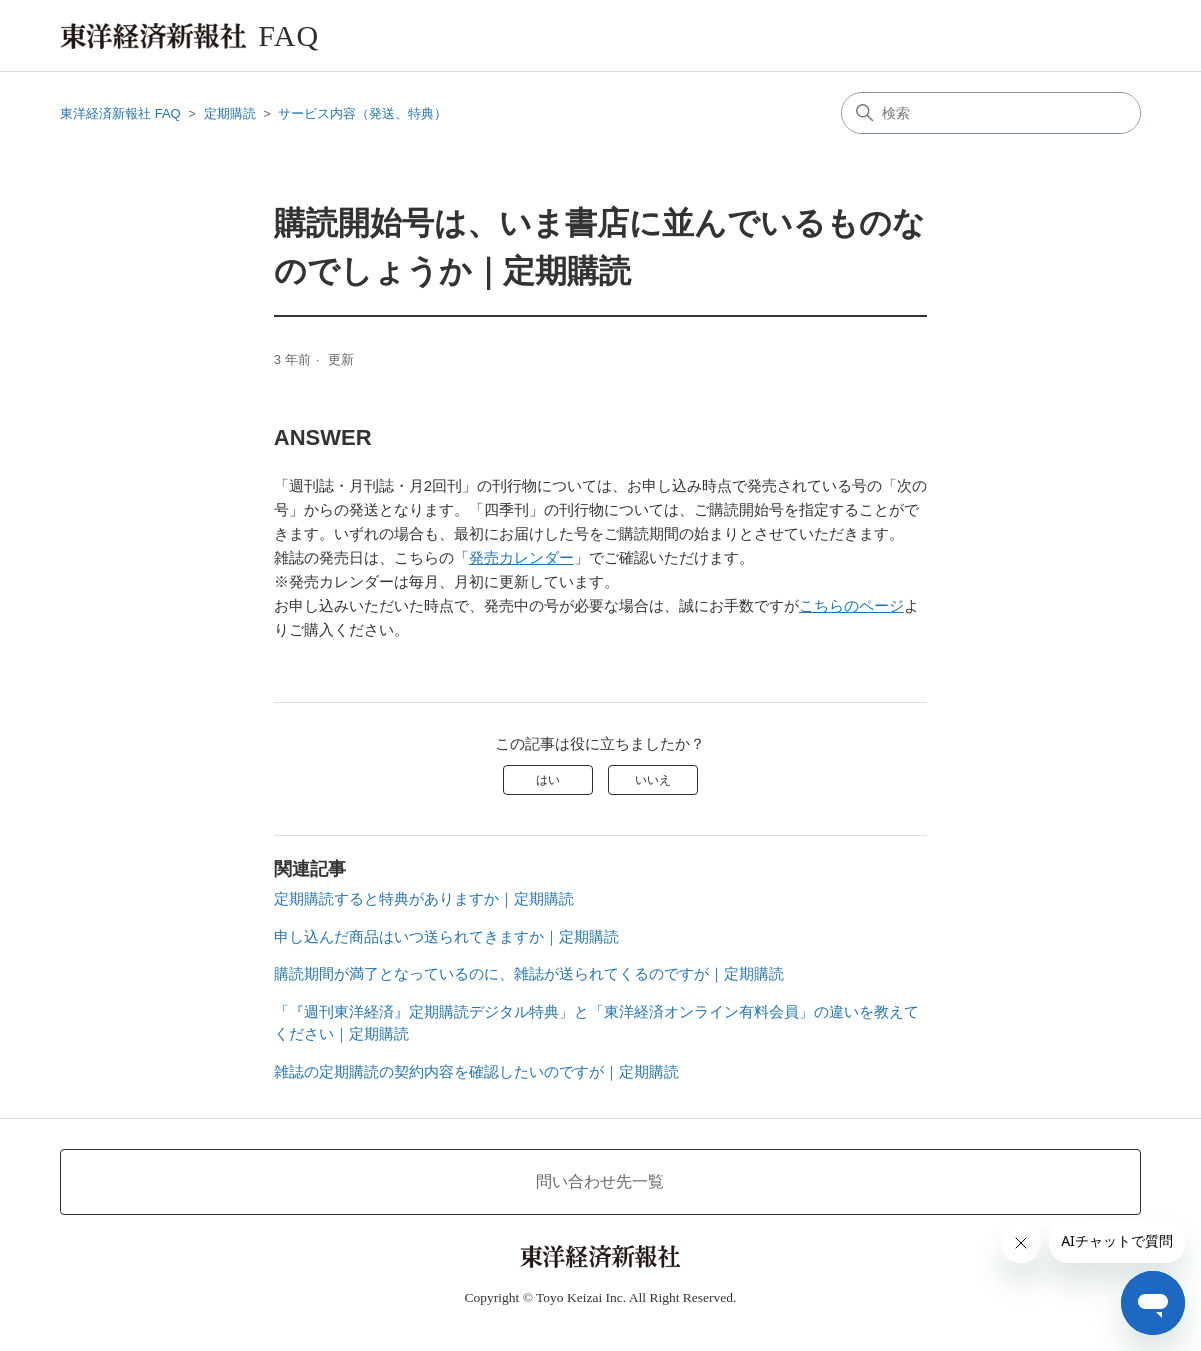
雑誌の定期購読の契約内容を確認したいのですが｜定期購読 (476, 1071)
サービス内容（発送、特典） (362, 113)
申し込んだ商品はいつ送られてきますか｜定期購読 (446, 936)
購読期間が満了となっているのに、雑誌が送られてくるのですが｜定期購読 (529, 973)
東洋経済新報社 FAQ (120, 113)
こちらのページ (851, 605)
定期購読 (230, 113)
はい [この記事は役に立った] (548, 780)
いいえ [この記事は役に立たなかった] (653, 780)
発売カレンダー (521, 557)
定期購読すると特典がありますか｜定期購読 (424, 898)
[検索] (991, 113)
